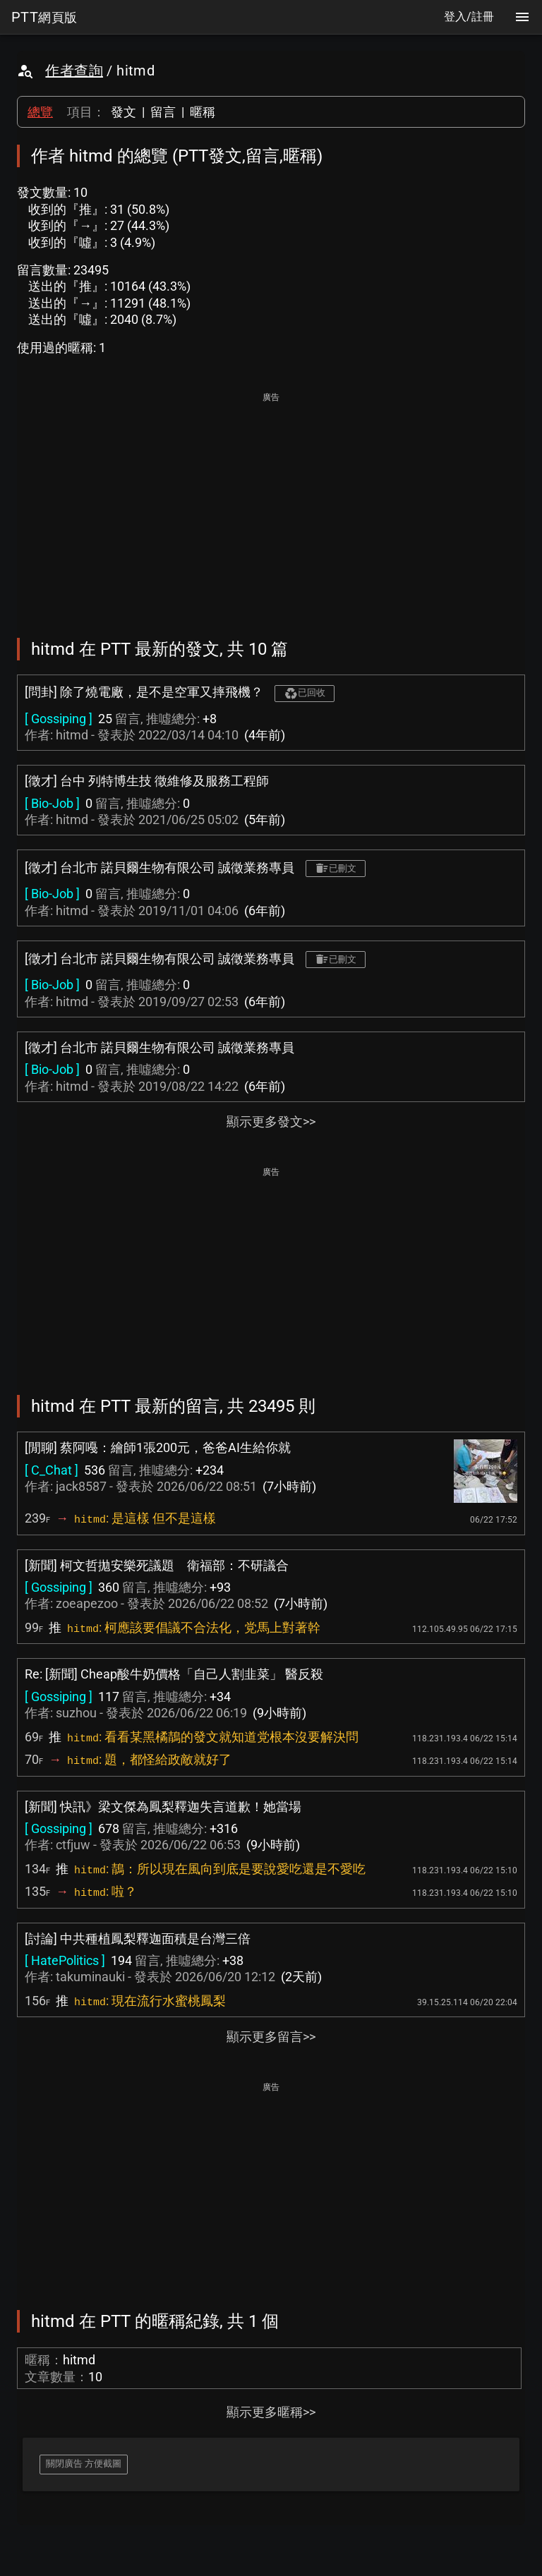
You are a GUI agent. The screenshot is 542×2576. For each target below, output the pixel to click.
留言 (163, 111)
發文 (123, 111)
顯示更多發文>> (271, 1121)
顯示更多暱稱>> (271, 2412)
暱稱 (202, 111)
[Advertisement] (271, 505)
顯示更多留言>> (271, 2036)
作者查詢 (74, 70)
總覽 (40, 111)
